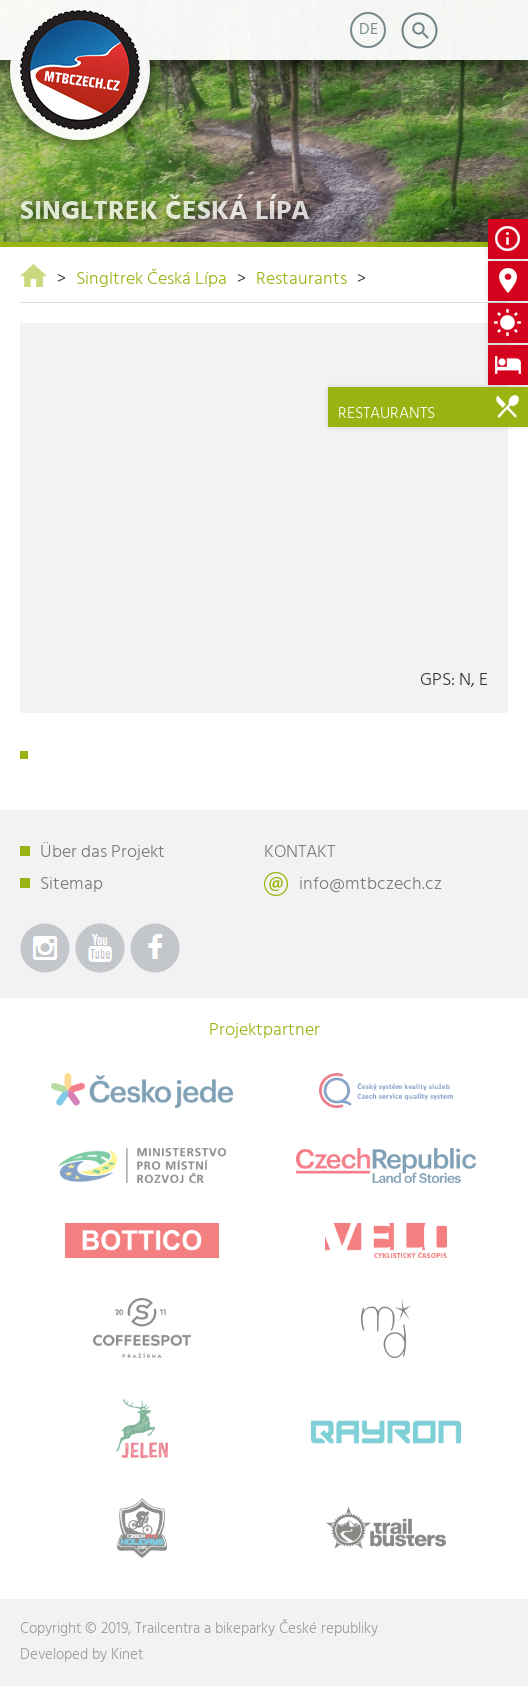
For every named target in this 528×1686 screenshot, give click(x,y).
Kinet (127, 1655)
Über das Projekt (102, 852)
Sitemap (71, 884)
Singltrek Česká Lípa (151, 279)
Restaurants (301, 279)
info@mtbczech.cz (370, 884)
